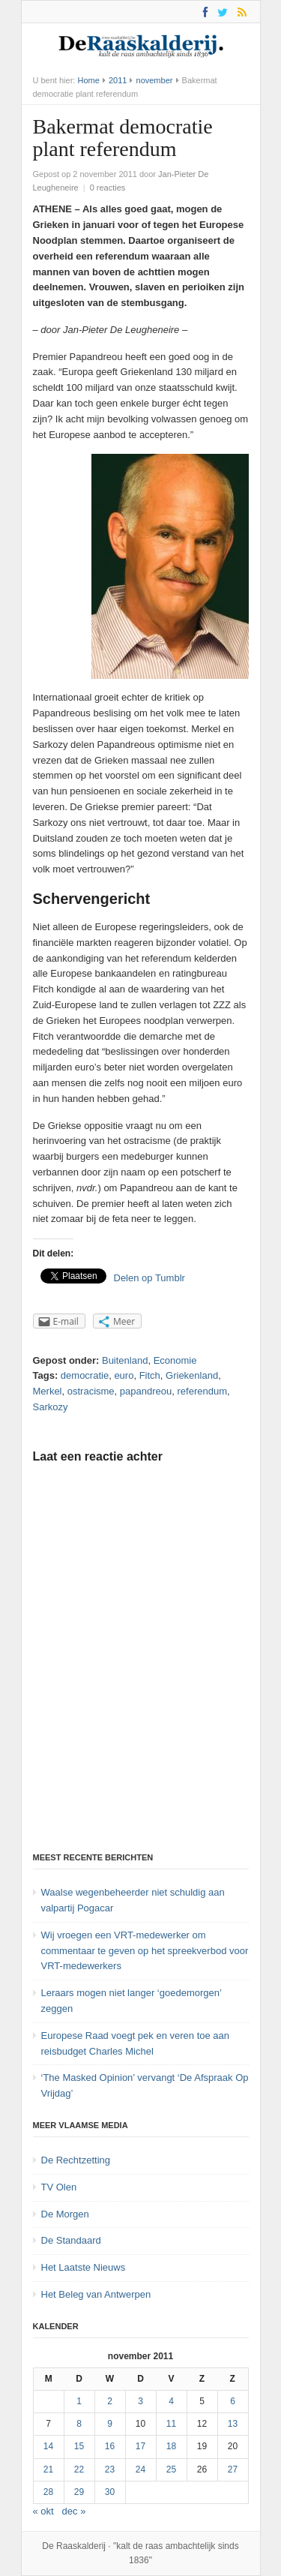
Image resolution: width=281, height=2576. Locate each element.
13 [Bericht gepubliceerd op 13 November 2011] (233, 2423)
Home (88, 80)
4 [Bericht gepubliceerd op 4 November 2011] (171, 2401)
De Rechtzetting (76, 2160)
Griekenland (192, 1375)
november (154, 80)
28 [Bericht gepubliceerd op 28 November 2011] (48, 2492)
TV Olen (59, 2187)
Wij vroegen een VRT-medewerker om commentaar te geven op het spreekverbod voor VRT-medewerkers (145, 1950)
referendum (201, 1391)
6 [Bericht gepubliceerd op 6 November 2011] (232, 2401)
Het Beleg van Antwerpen (96, 2294)
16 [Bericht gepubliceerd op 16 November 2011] (110, 2446)
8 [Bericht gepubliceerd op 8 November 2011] (79, 2423)
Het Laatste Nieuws (83, 2267)
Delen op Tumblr (149, 1277)
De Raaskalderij (74, 2546)
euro (123, 1375)
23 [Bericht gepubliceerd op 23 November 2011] (110, 2469)
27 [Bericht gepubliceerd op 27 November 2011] (233, 2469)
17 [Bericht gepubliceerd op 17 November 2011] (140, 2446)
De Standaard (71, 2240)
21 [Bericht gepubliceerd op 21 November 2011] (48, 2469)
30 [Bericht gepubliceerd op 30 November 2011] (110, 2492)
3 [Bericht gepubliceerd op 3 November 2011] (140, 2401)
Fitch (149, 1375)
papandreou (146, 1391)
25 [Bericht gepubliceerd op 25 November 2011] (171, 2469)
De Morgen (65, 2214)
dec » (74, 2511)
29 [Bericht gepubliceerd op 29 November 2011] (79, 2492)
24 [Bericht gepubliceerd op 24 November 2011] (140, 2469)
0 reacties (108, 187)
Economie (175, 1360)
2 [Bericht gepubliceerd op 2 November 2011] (109, 2401)
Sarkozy (50, 1407)
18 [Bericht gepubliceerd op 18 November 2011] (171, 2446)
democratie (85, 1375)
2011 (118, 80)
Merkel (47, 1391)
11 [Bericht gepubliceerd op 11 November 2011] (171, 2423)
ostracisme (91, 1391)
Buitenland (125, 1360)
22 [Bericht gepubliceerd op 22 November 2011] (79, 2469)
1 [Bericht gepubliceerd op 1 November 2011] (79, 2401)
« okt (43, 2511)
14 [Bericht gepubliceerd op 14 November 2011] (48, 2446)
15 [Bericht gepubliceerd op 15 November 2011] (79, 2446)
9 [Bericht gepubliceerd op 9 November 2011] (109, 2423)
